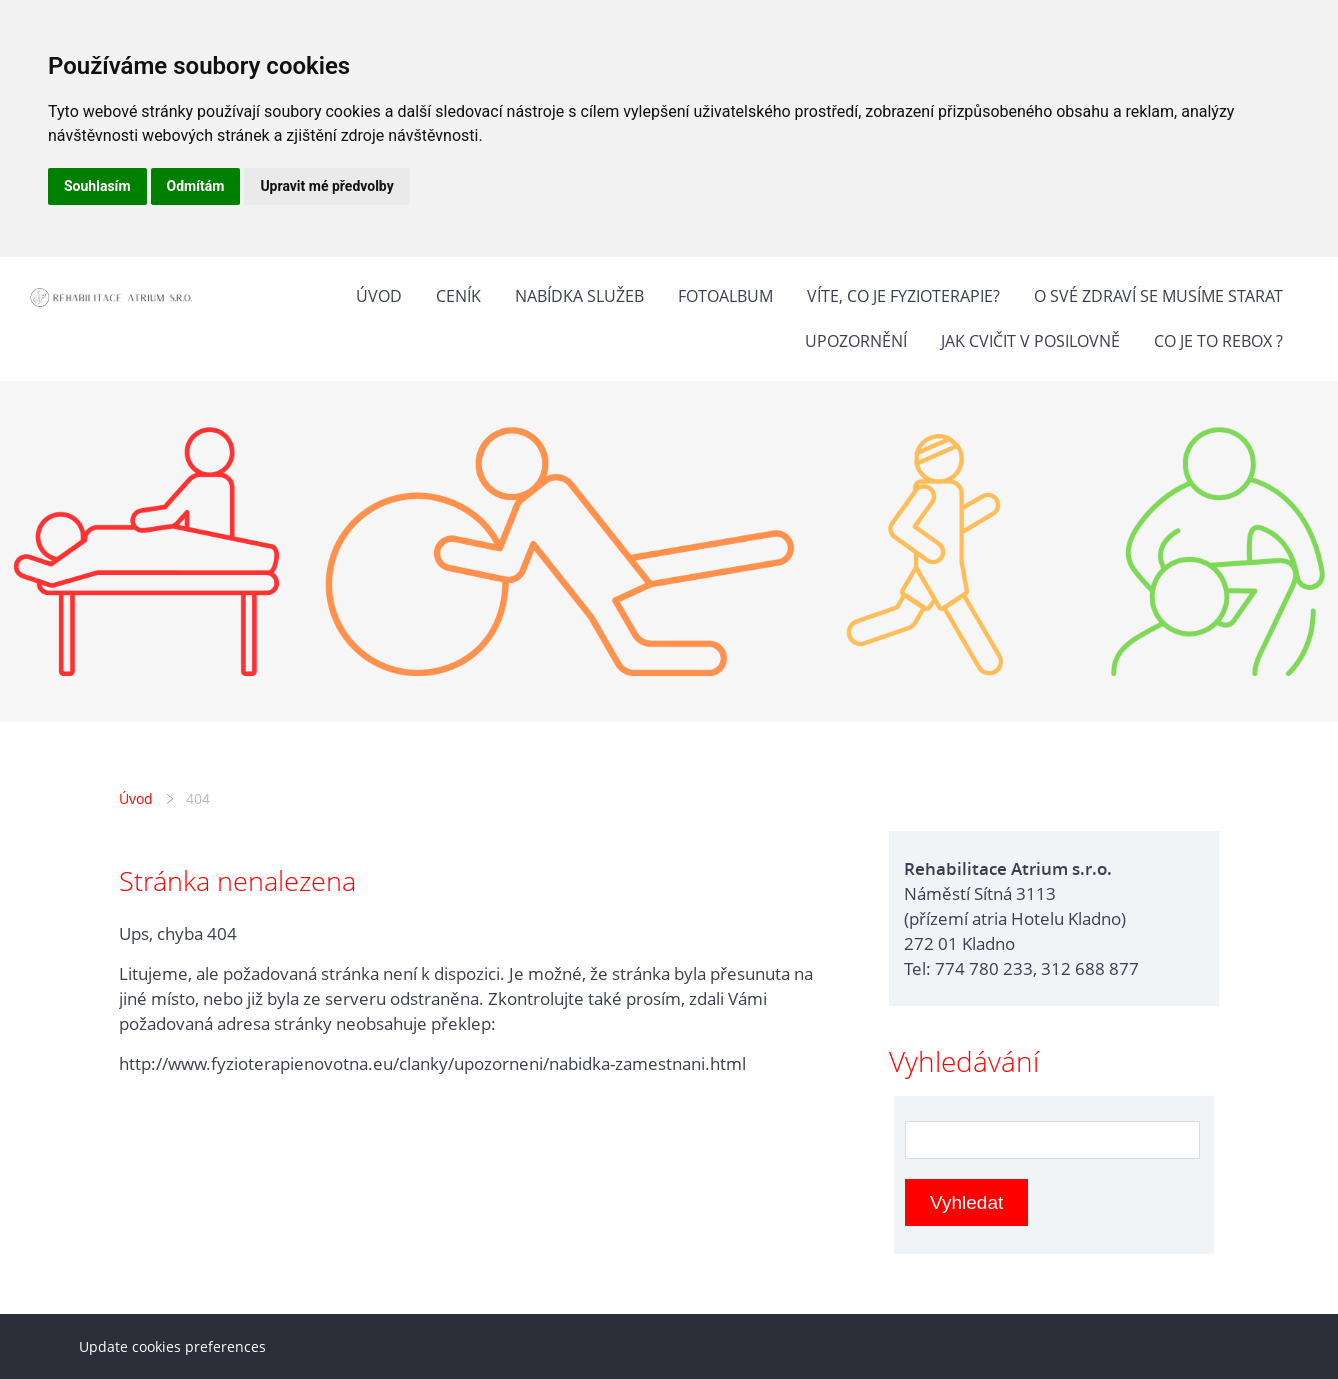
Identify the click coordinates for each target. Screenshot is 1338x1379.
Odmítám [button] (196, 186)
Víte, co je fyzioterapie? (903, 296)
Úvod (379, 296)
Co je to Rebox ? (1218, 341)
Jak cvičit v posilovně (1030, 341)
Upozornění (856, 341)
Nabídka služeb (579, 296)
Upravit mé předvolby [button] (326, 186)
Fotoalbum (725, 296)
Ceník (458, 296)
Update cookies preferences (172, 1346)
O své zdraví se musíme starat (1158, 296)
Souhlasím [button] (97, 186)
